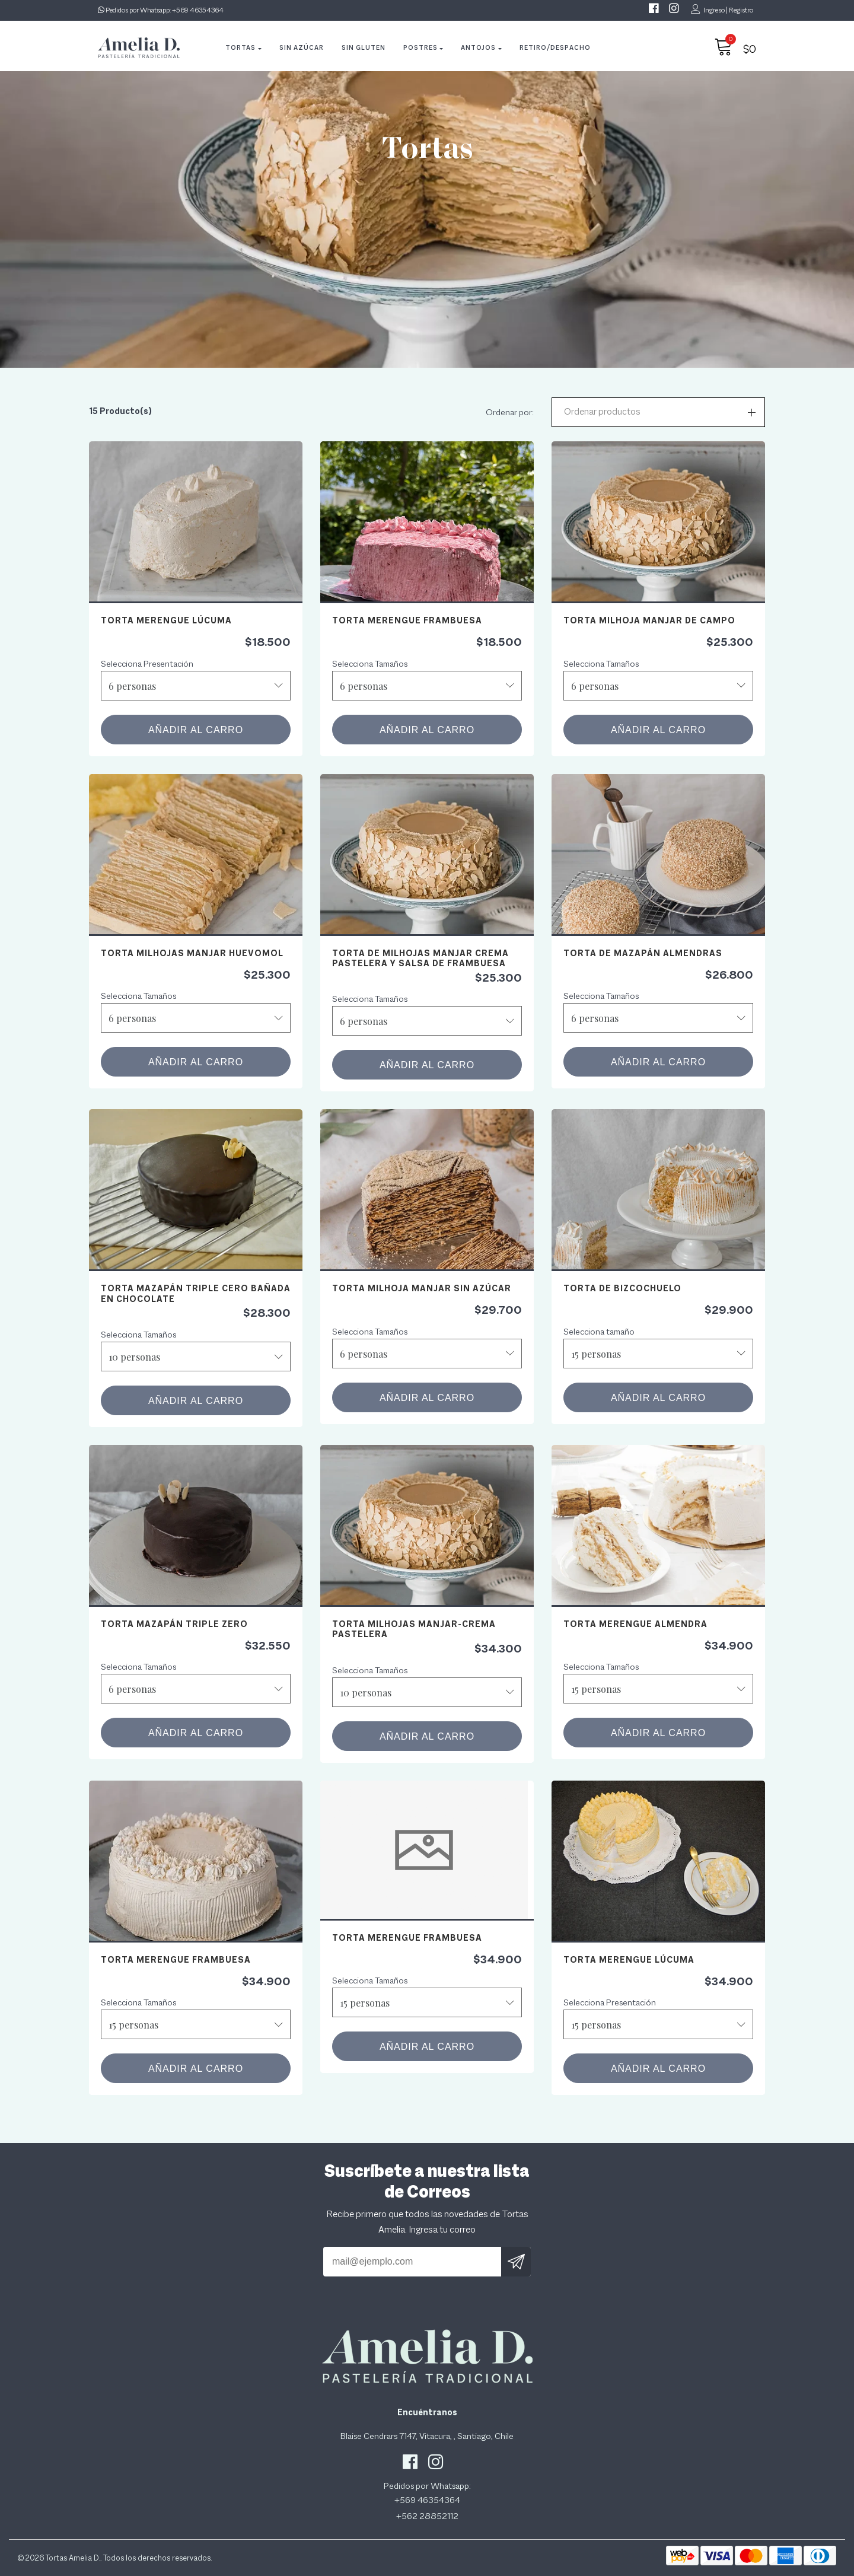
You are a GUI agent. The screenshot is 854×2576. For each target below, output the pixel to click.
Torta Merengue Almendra (635, 1623)
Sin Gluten (363, 47)
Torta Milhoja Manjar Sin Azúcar (421, 1288)
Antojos (478, 47)
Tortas (240, 47)
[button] (658, 412)
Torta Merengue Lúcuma (166, 620)
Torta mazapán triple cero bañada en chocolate (196, 1293)
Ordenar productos (602, 412)
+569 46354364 (198, 10)
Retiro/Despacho (555, 47)
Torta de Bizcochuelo (622, 1288)
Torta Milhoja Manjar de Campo (649, 620)
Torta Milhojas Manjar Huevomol (192, 953)
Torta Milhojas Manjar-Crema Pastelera (414, 1629)
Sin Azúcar (301, 47)
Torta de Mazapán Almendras (642, 953)
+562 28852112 (427, 2515)
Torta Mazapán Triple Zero (174, 1623)
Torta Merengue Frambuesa (407, 620)
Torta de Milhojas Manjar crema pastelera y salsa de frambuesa (420, 958)
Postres (420, 47)
